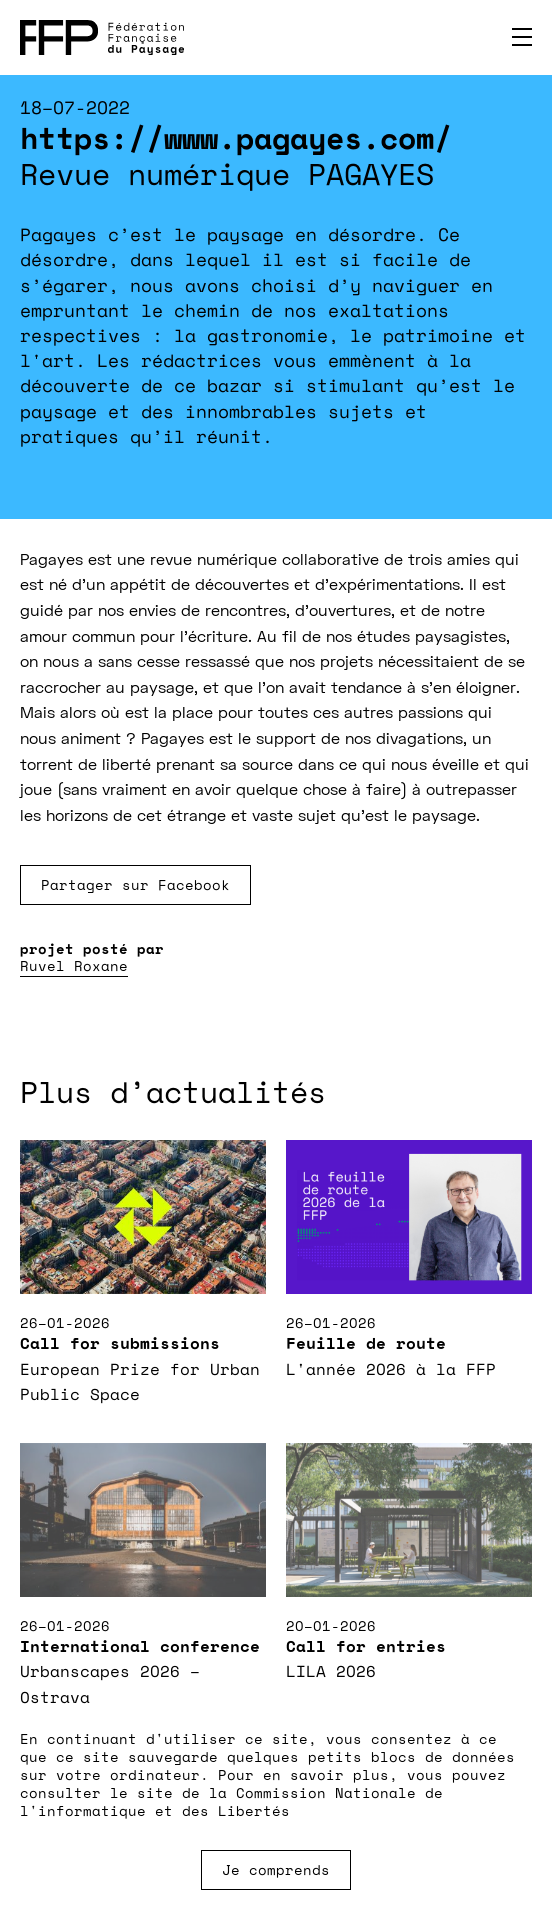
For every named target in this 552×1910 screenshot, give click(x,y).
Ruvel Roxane (74, 965)
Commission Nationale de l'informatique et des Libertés (231, 1801)
